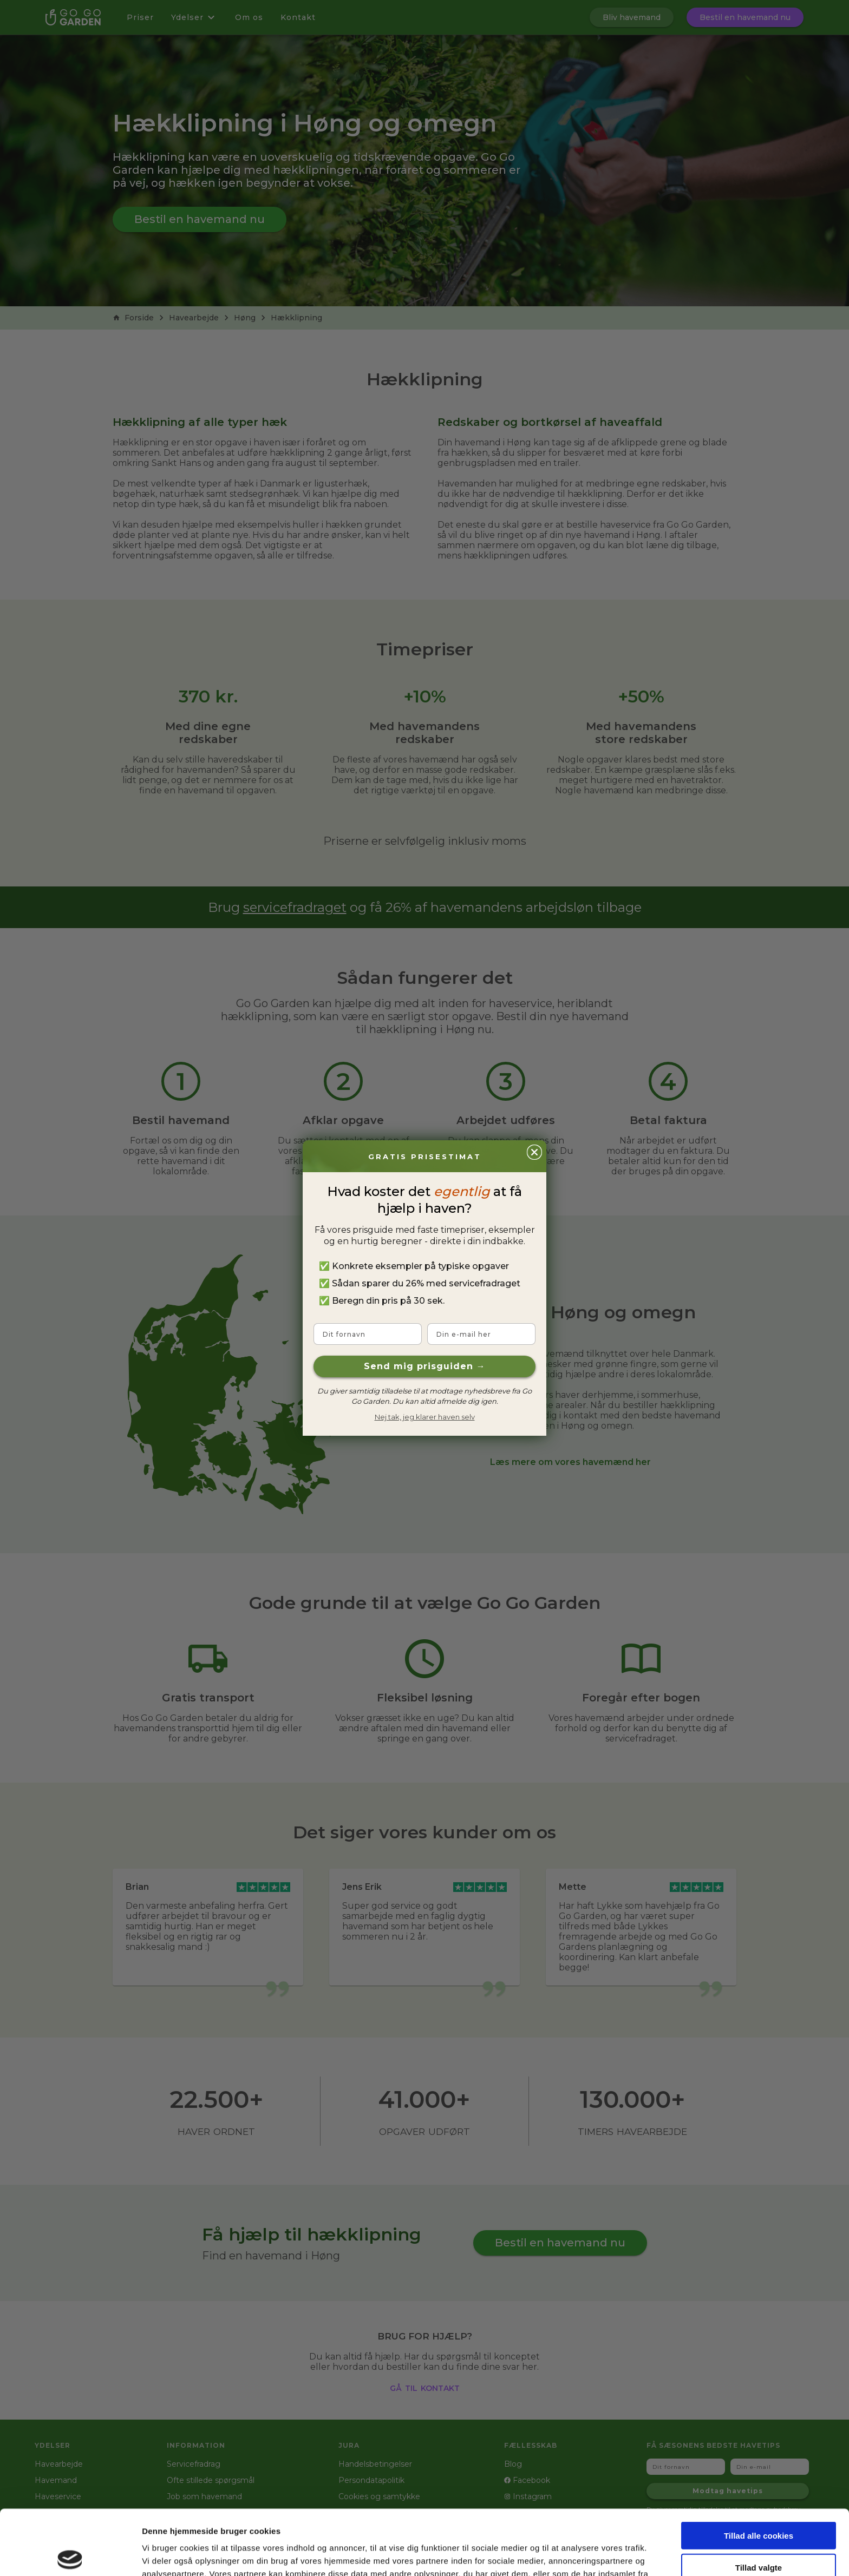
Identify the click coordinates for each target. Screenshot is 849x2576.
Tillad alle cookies (758, 2468)
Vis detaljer (563, 2554)
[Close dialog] (534, 1152)
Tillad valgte (758, 2500)
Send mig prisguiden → (425, 1366)
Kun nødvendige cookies (758, 2531)
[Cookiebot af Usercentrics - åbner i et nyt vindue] (70, 2555)
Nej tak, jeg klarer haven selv (425, 1416)
